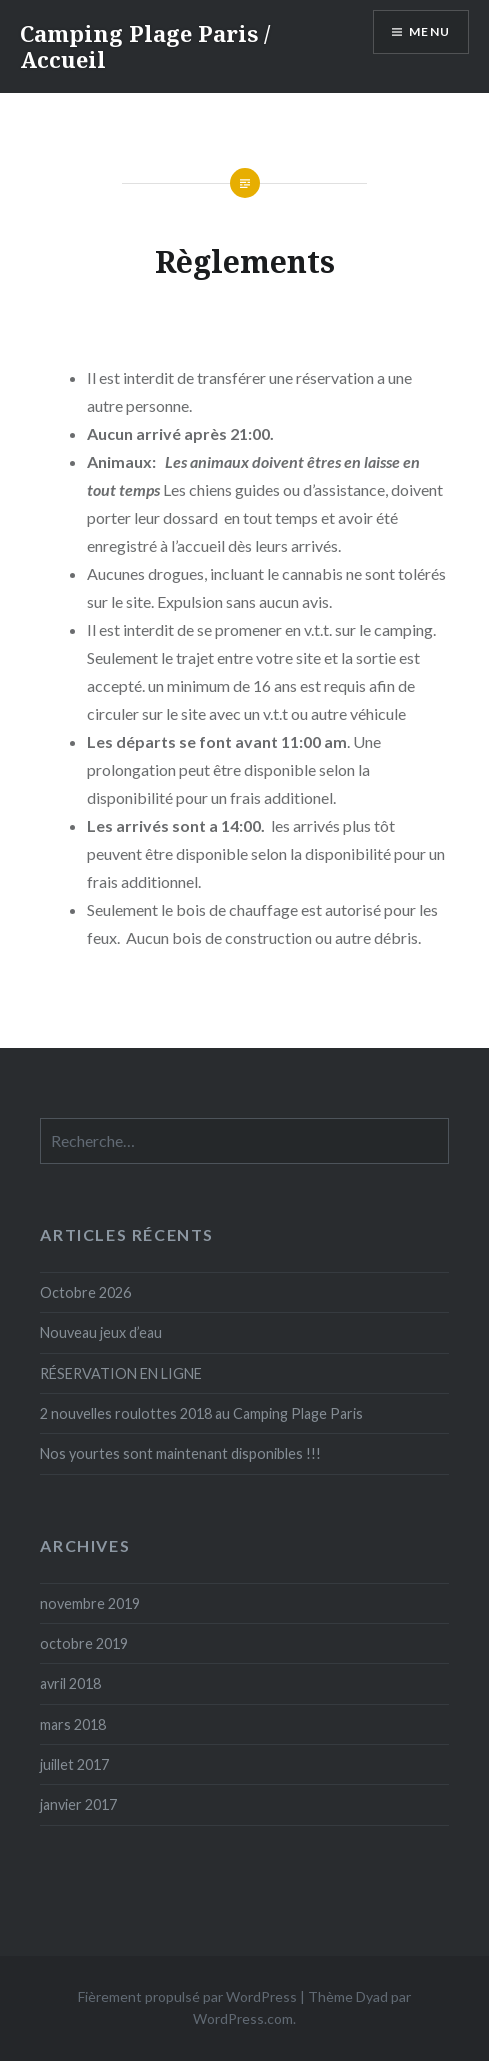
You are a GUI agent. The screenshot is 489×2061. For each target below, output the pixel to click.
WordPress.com (243, 2018)
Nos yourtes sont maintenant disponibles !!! (180, 1453)
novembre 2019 (90, 1603)
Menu (429, 31)
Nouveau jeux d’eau (101, 1332)
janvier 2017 (78, 1804)
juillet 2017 (74, 1764)
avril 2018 (70, 1683)
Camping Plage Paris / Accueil (145, 46)
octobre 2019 (84, 1643)
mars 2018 (73, 1724)
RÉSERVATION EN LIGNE (121, 1373)
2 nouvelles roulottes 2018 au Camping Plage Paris (201, 1413)
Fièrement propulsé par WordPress (187, 1996)
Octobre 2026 (85, 1292)
